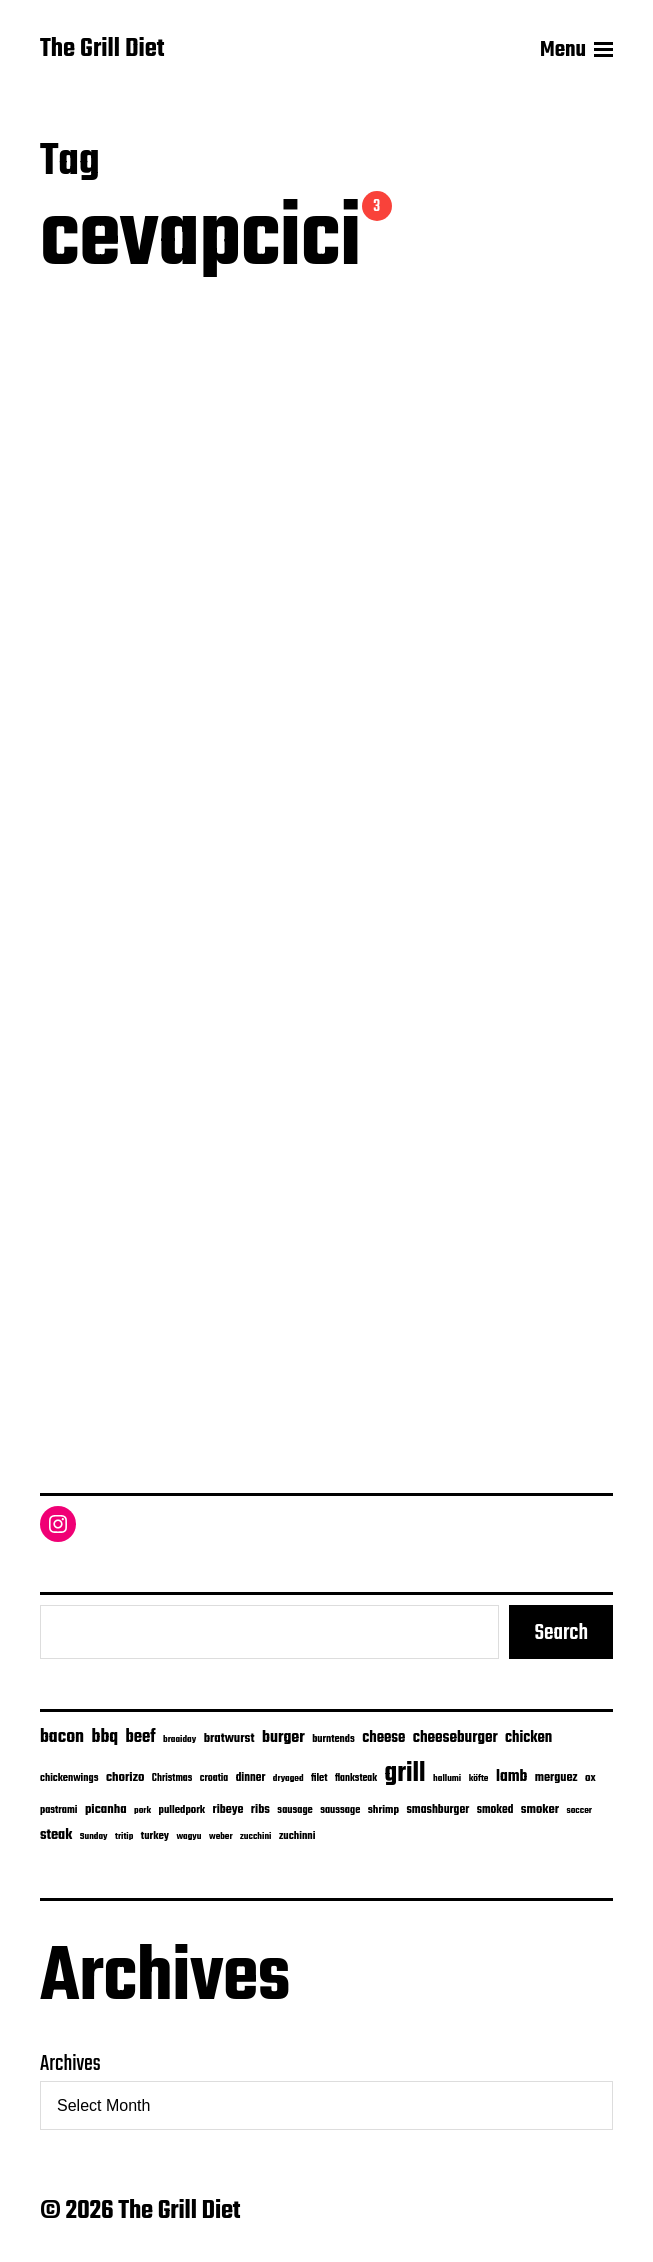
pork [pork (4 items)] (142, 1810)
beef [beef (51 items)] (141, 1737)
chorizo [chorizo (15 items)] (125, 1777)
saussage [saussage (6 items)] (340, 1810)
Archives (70, 2064)
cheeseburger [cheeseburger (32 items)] (455, 1737)
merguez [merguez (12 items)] (556, 1778)
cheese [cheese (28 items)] (383, 1738)
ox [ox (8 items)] (590, 1778)
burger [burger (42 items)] (283, 1737)
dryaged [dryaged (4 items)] (288, 1778)
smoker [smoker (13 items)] (540, 1809)
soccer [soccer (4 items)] (579, 1810)
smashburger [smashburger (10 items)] (437, 1809)
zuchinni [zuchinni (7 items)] (297, 1836)
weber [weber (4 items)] (221, 1836)
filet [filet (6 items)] (319, 1778)
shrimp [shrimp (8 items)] (383, 1810)
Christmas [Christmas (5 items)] (172, 1778)
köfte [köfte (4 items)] (479, 1778)
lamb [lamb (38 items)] (511, 1777)
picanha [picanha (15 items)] (106, 1809)
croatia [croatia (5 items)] (214, 1778)
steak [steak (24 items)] (56, 1835)
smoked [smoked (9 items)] (495, 1809)
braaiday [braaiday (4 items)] (179, 1739)
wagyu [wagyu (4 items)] (188, 1836)
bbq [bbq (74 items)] (105, 1737)
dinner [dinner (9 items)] (251, 1777)
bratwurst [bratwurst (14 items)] (229, 1738)
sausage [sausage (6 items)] (294, 1810)
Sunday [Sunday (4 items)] (94, 1836)
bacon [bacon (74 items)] (62, 1737)
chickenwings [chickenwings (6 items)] (69, 1778)
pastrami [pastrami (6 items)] (58, 1810)
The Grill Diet (102, 50)
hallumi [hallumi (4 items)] (447, 1778)
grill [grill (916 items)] (405, 1774)
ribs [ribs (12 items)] (260, 1810)
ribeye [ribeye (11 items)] (228, 1810)
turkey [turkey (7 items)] (155, 1836)
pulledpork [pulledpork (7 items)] (182, 1810)
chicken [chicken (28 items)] (528, 1738)
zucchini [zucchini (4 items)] (255, 1836)
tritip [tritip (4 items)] (124, 1836)
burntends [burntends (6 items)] (333, 1739)
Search (561, 1633)
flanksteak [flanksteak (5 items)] (356, 1778)
